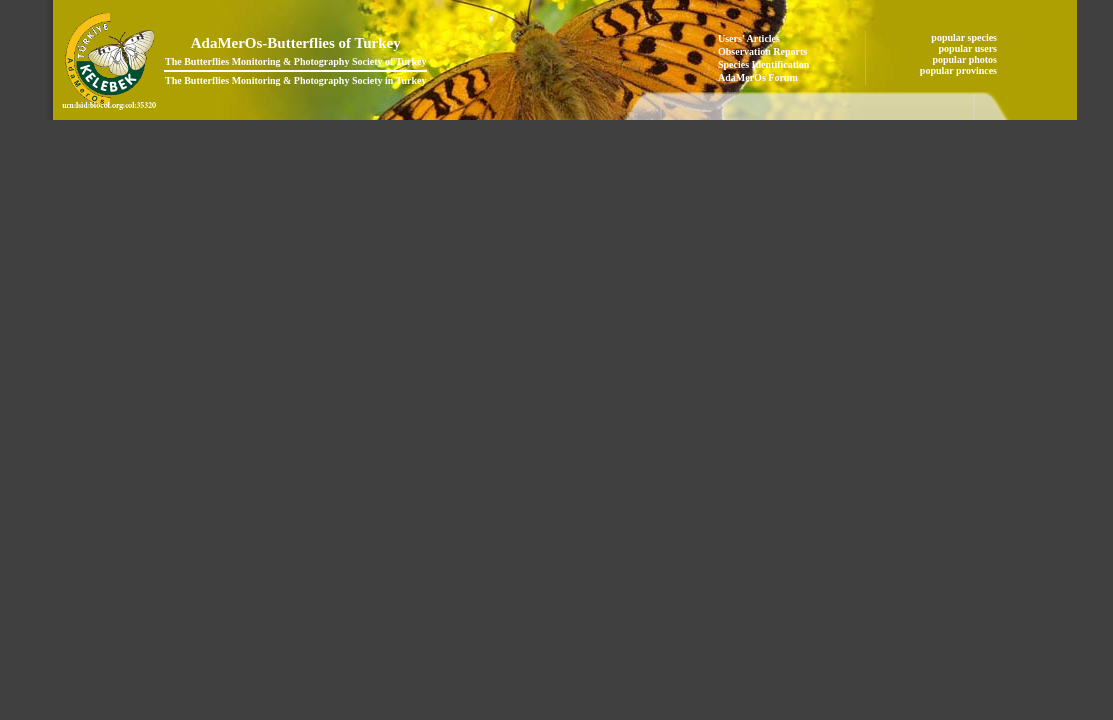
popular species (965, 37)
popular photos (965, 59)
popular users (969, 48)
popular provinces (960, 70)
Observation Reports (762, 51)
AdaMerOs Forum (758, 77)
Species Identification (763, 64)
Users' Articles (749, 38)
